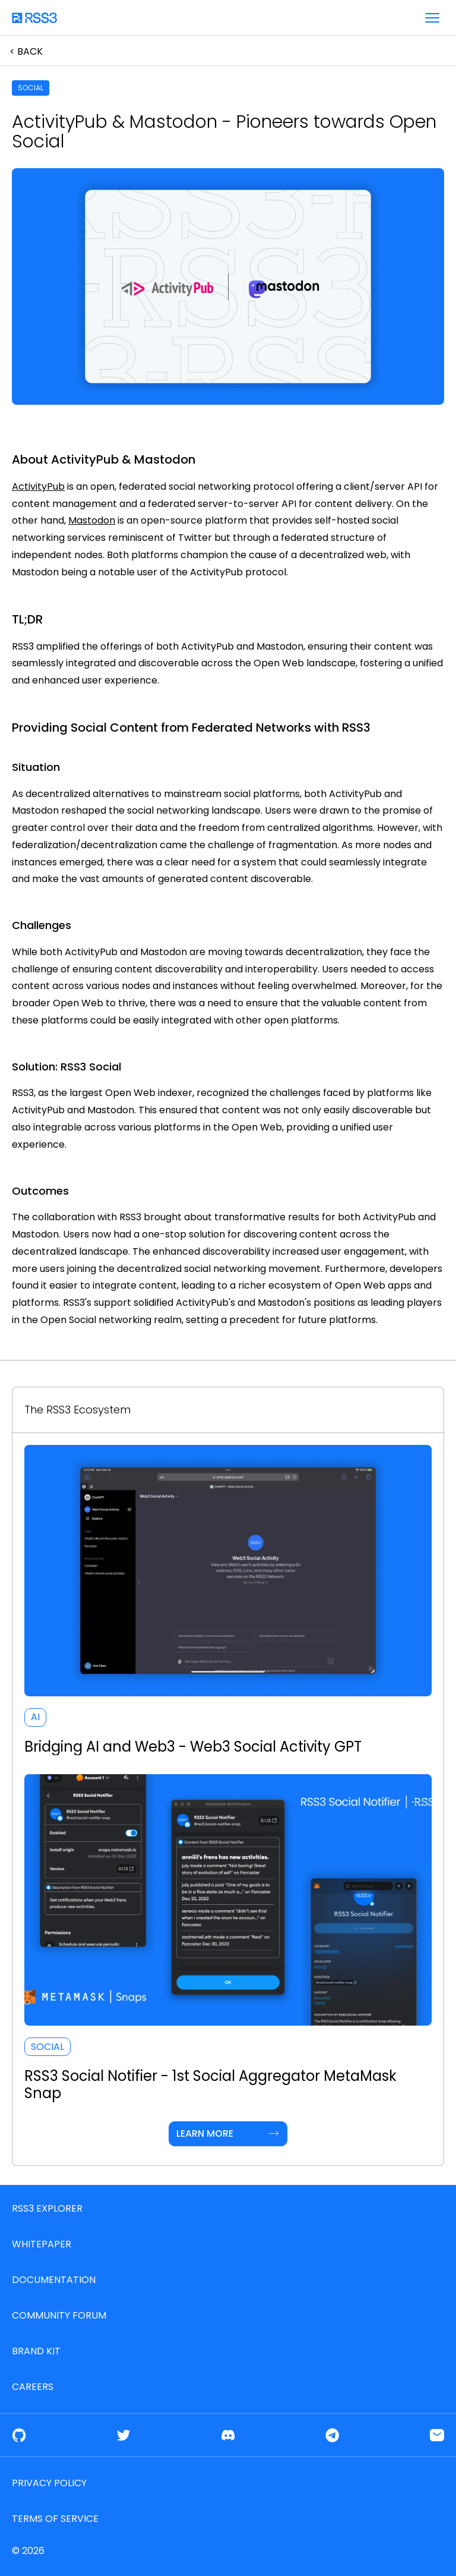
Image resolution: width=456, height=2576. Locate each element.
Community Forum (59, 2315)
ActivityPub (38, 486)
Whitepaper (41, 2244)
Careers (32, 2387)
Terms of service (55, 2518)
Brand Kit (36, 2351)
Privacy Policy (49, 2483)
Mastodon (91, 520)
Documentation (54, 2280)
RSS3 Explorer (47, 2208)
